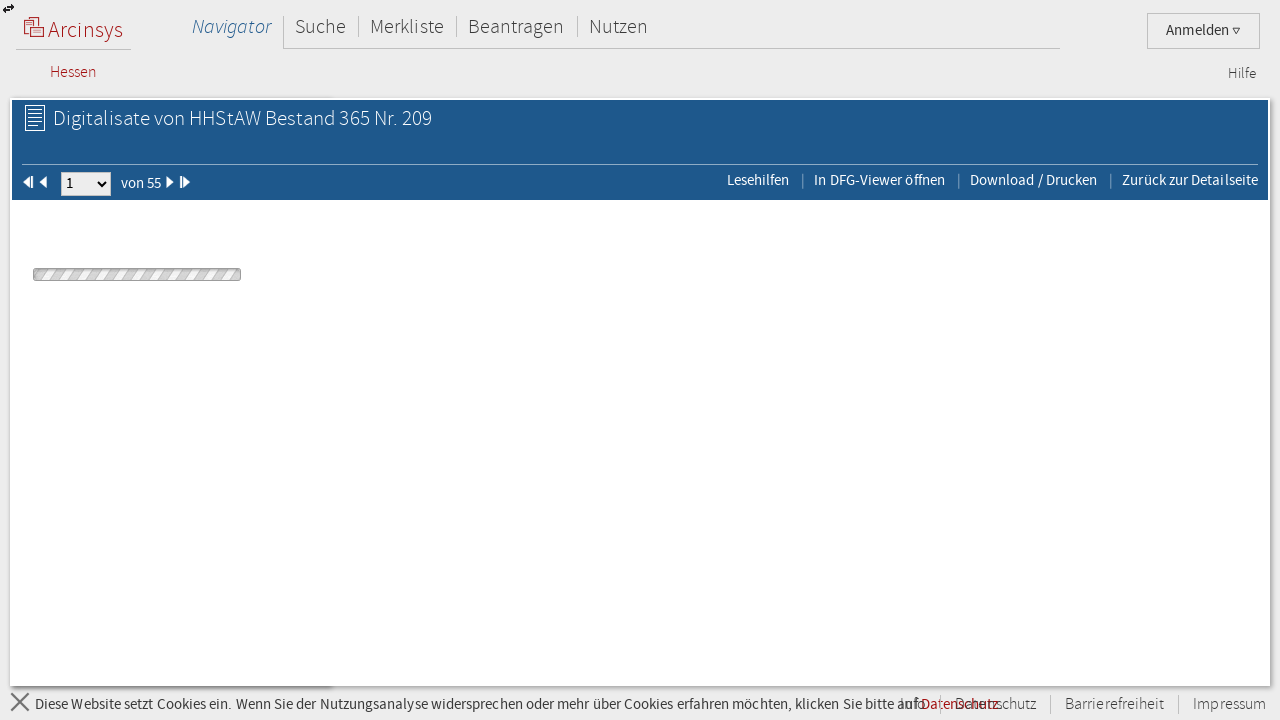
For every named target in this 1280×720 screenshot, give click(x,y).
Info (913, 704)
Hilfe (1242, 74)
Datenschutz (995, 704)
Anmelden (1203, 30)
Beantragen (516, 26)
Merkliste (407, 26)
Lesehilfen (758, 180)
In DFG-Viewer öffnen (879, 180)
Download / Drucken (1033, 180)
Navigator (231, 26)
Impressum (1229, 704)
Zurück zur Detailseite (1190, 180)
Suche (320, 26)
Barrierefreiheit (1114, 704)
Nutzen (618, 26)
